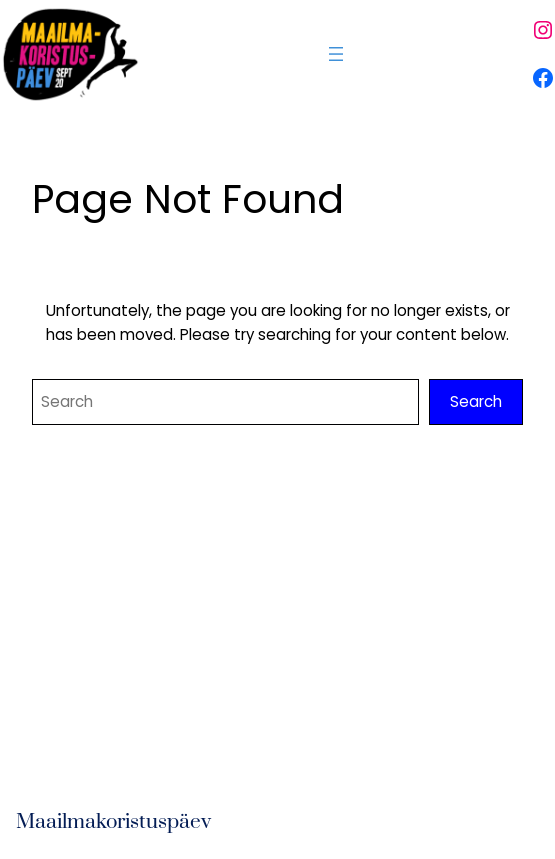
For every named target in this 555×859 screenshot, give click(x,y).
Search (476, 401)
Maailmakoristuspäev (113, 822)
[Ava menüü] (336, 54)
